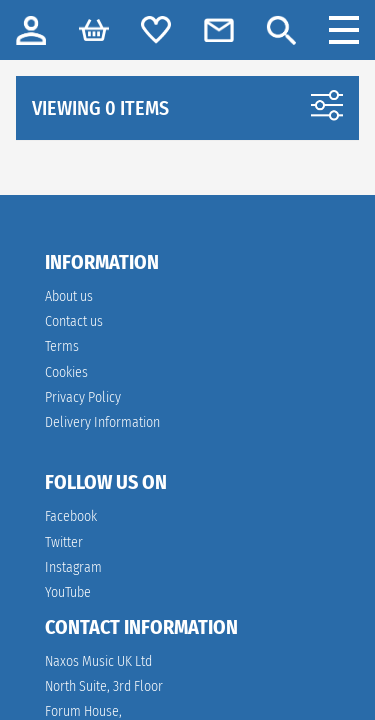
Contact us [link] (74, 321)
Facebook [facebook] (71, 516)
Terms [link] (62, 346)
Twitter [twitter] (64, 542)
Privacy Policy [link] (83, 397)
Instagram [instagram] (73, 567)
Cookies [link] (66, 372)
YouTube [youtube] (68, 592)
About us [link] (69, 296)
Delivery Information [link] (102, 422)
